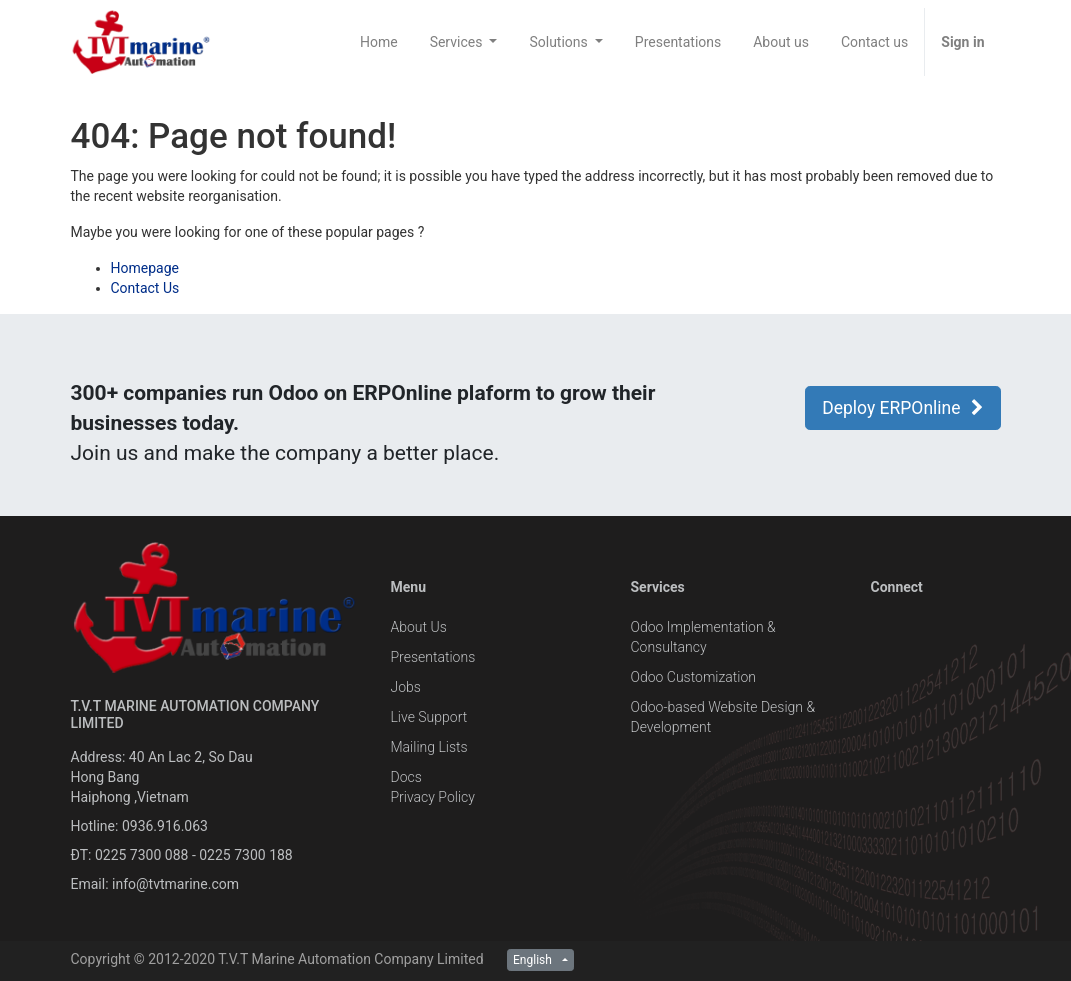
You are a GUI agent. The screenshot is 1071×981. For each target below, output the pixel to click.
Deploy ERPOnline (902, 408)
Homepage (145, 268)
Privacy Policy (432, 797)
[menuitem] (379, 42)
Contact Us (145, 288)
